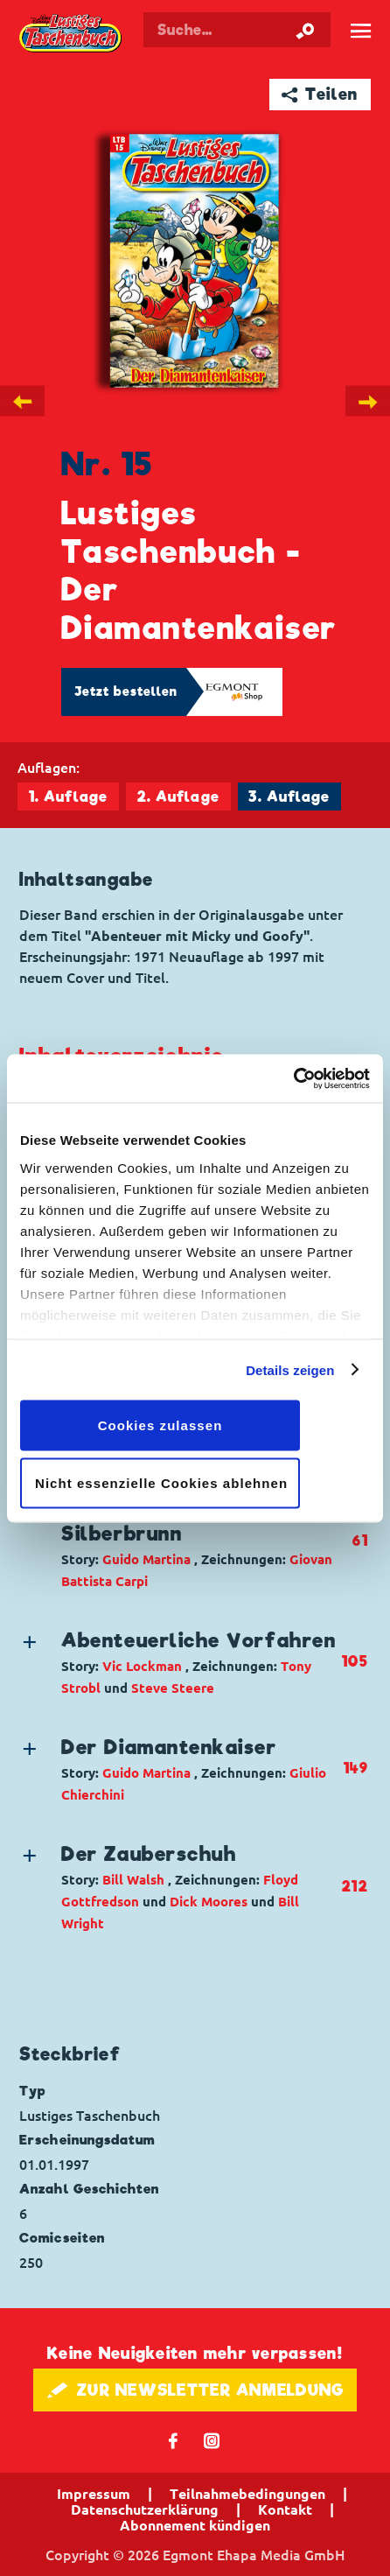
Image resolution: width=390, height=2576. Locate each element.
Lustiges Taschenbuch (71, 34)
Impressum (93, 2494)
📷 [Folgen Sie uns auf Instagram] (212, 2440)
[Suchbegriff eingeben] (237, 29)
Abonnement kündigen (195, 2525)
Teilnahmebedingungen (247, 2494)
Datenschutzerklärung (145, 2509)
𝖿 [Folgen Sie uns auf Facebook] (173, 2440)
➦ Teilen (320, 94)
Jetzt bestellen (126, 691)
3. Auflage (289, 797)
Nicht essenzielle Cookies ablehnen (161, 1482)
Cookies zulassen (160, 1425)
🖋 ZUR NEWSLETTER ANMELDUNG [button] (195, 2390)
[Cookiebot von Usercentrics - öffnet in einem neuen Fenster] (293, 1078)
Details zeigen (290, 1369)
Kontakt (285, 2509)
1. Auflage (68, 797)
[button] (180, 1541)
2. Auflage (178, 797)
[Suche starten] (305, 29)
